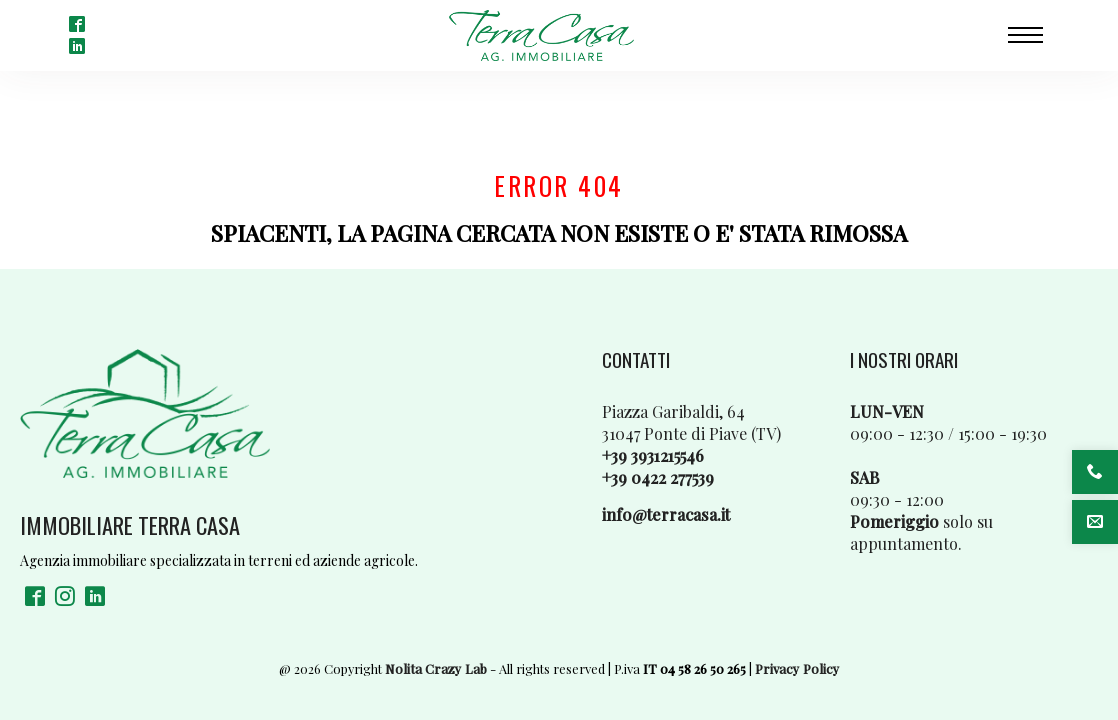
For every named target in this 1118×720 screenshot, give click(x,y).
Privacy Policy (797, 668)
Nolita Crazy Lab (436, 668)
